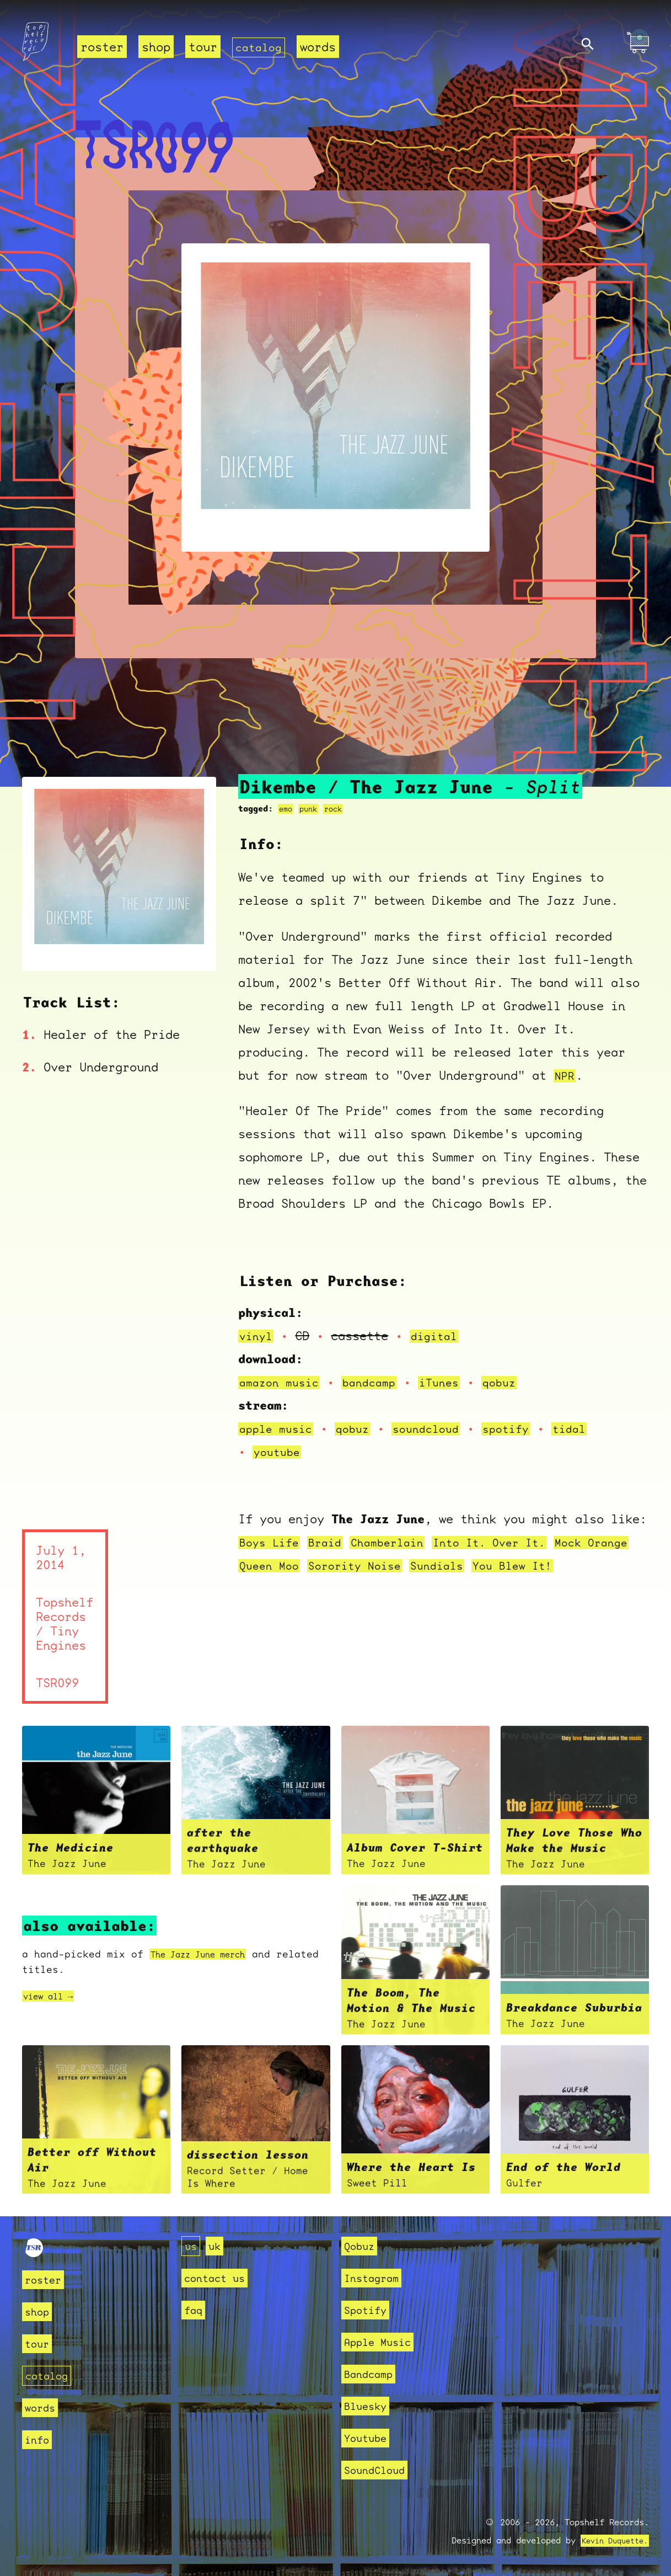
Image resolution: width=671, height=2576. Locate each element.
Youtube (369, 2437)
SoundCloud (380, 2469)
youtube (279, 1452)
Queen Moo (323, 1566)
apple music (278, 1429)
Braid (331, 1542)
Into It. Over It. (507, 1542)
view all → (53, 1996)
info (39, 2439)
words (322, 47)
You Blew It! (584, 1566)
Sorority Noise (414, 1566)
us (192, 2245)
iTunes (451, 1382)
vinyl (257, 1336)
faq (195, 2309)
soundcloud (437, 1429)
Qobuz (362, 2245)
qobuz (515, 1382)
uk (218, 2245)
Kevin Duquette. (610, 2540)
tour (203, 47)
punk (311, 808)
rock (338, 808)
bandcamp (377, 1382)
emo (286, 808)
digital (439, 1336)
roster (102, 47)
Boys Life (271, 1542)
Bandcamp (372, 2373)
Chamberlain (397, 1542)
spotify (522, 1429)
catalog (260, 47)
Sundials (503, 1566)
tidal (588, 1429)
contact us (220, 2277)
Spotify (369, 2309)
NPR (565, 1076)
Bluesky (369, 2405)
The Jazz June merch (208, 1954)
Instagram (376, 2277)
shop (156, 47)
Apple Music (383, 2341)
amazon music (282, 1382)
